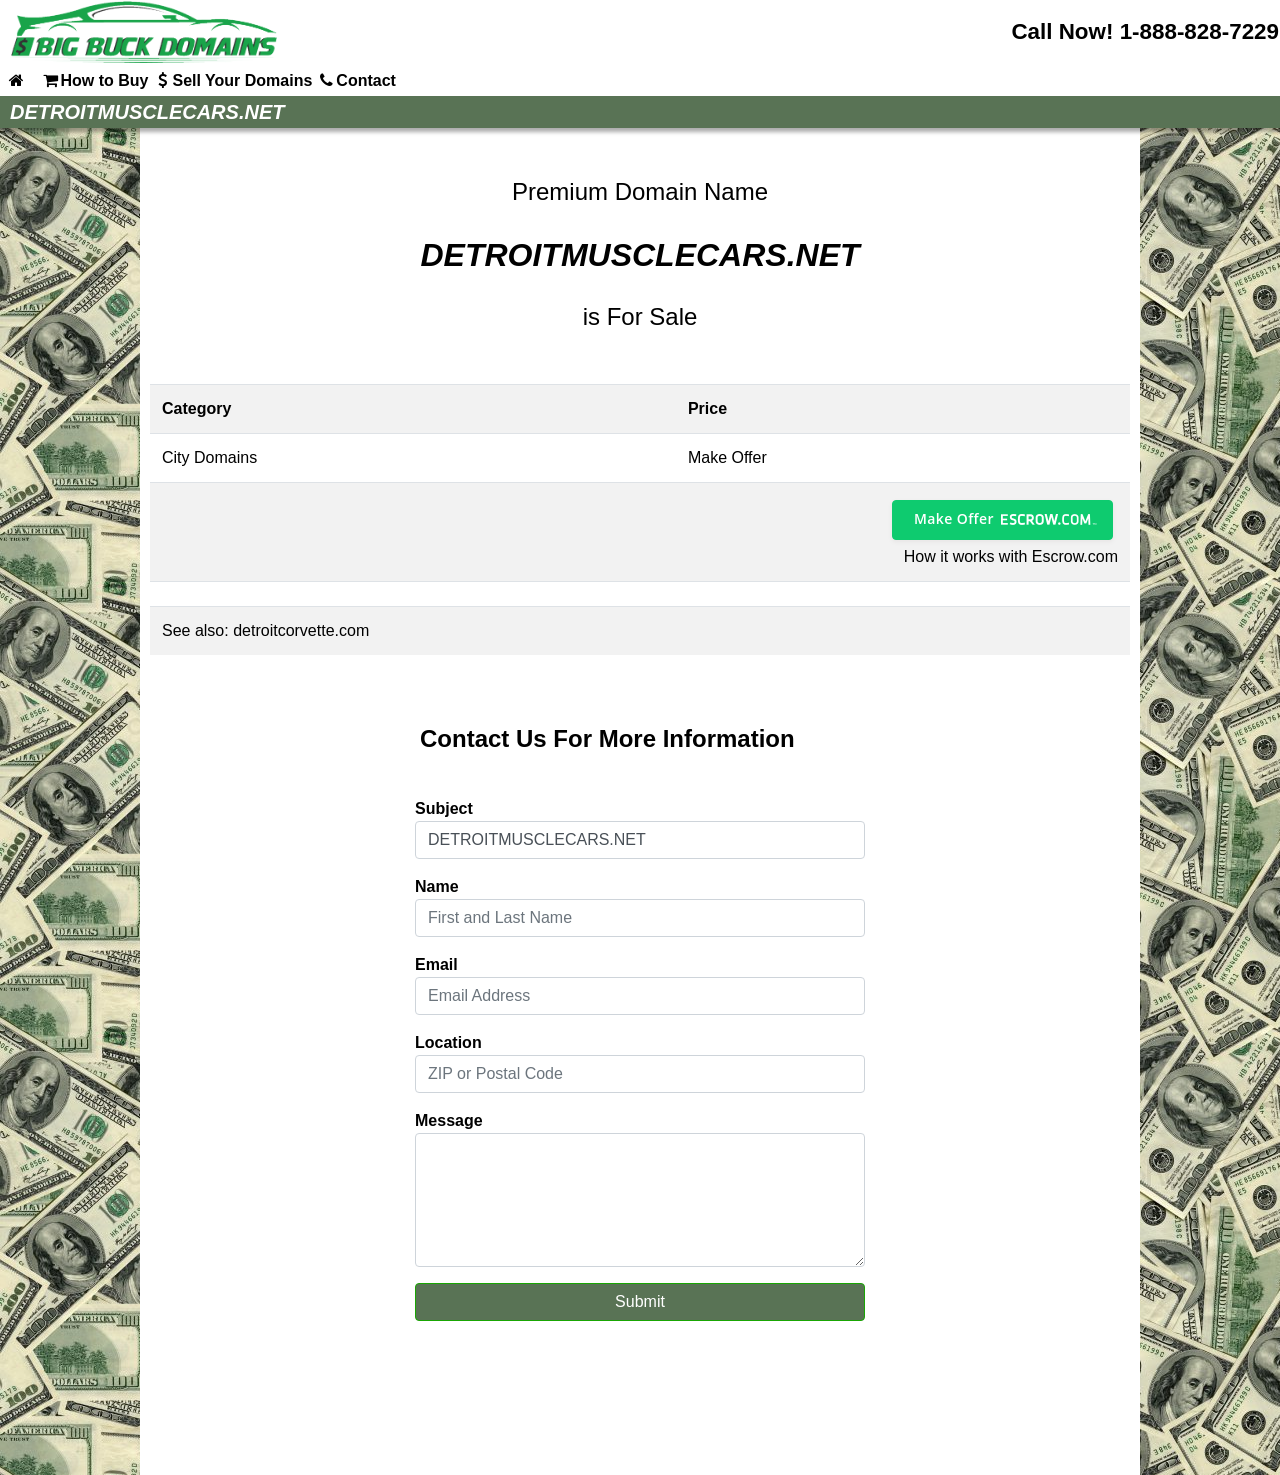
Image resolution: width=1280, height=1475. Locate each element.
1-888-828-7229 (1199, 31)
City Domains (209, 457)
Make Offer (954, 518)
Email (436, 964)
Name (437, 886)
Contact (356, 80)
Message (449, 1120)
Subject (444, 808)
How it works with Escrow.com (1011, 556)
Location (448, 1042)
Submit (640, 1301)
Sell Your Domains (232, 80)
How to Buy (94, 80)
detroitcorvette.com (301, 630)
